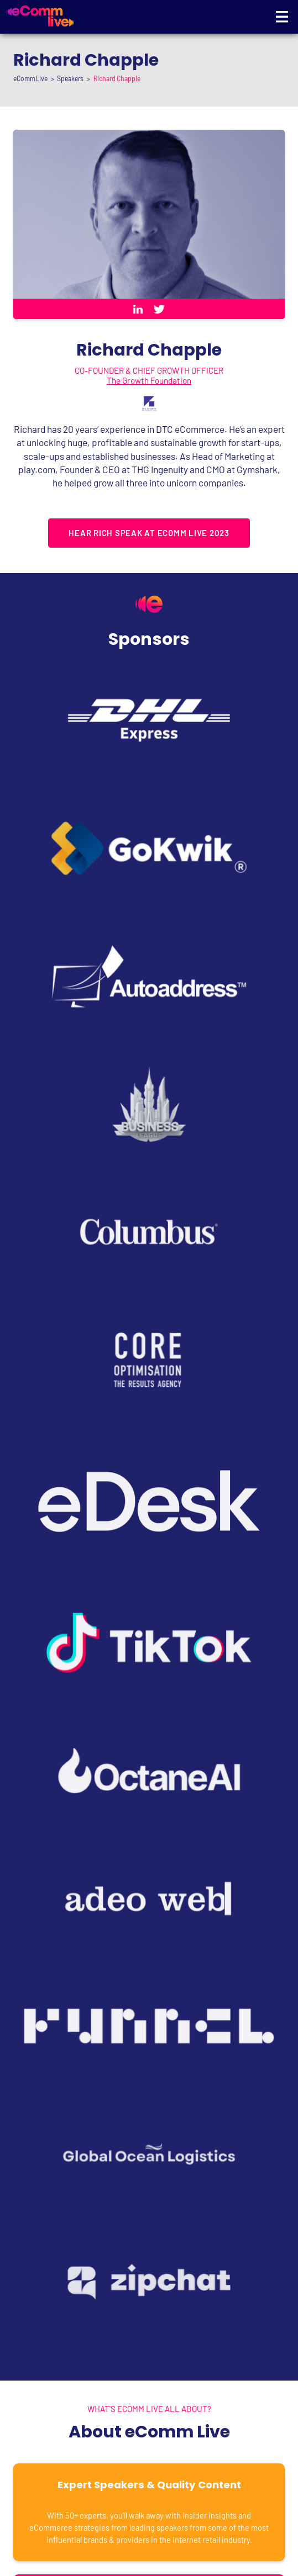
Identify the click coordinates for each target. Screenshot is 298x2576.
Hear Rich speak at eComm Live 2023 (149, 533)
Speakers (70, 78)
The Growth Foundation (149, 380)
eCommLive (30, 78)
